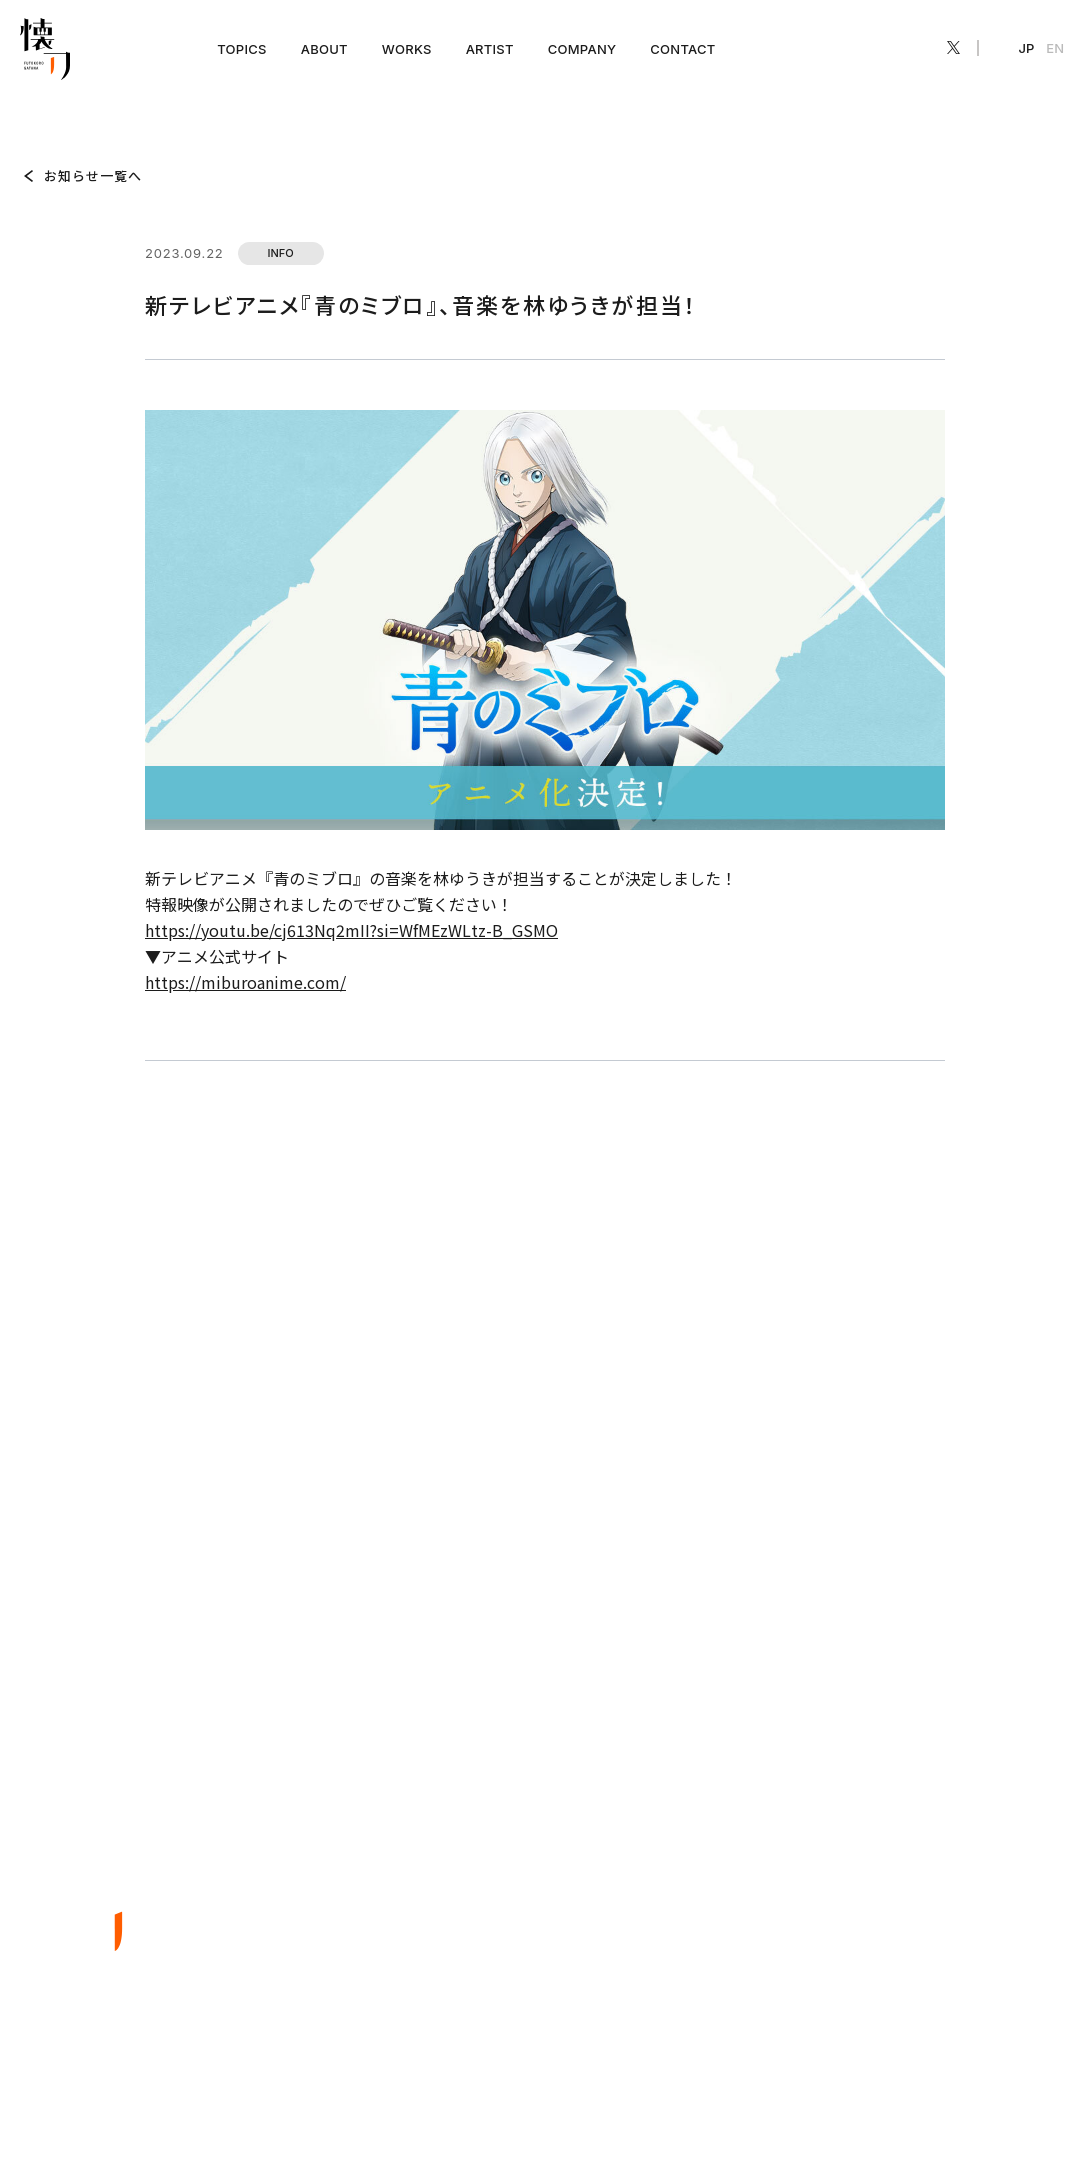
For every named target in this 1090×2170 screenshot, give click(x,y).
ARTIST (490, 49)
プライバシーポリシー (830, 2106)
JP (1027, 48)
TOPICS (241, 49)
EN (1055, 48)
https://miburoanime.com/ (245, 982)
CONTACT (682, 49)
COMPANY (582, 49)
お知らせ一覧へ (93, 175)
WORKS (407, 49)
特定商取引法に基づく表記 (979, 2106)
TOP (32, 107)
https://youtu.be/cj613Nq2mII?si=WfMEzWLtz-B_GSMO (351, 930)
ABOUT (324, 49)
